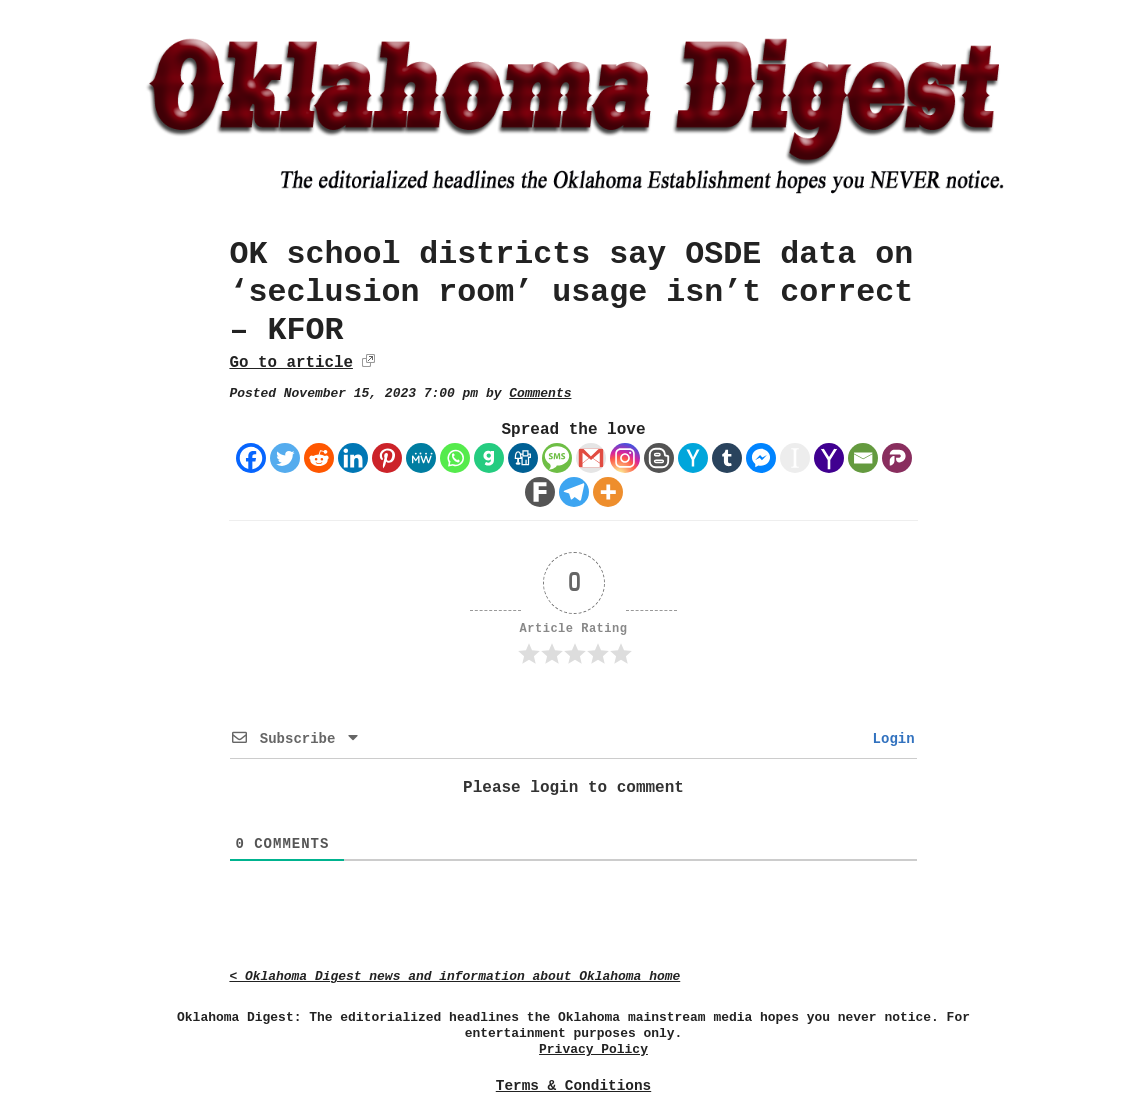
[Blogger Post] (659, 458)
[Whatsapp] (455, 458)
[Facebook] (251, 458)
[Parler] (897, 458)
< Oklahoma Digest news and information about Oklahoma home (454, 976)
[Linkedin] (353, 458)
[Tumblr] (727, 458)
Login (889, 739)
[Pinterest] (387, 458)
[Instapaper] (795, 458)
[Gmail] (591, 458)
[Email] (863, 458)
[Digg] (523, 458)
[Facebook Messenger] (761, 458)
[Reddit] (319, 458)
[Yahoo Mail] (829, 458)
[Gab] (489, 458)
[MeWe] (421, 458)
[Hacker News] (693, 458)
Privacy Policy (593, 1049)
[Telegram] (574, 492)
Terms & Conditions (573, 1086)
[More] (608, 492)
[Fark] (540, 492)
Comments (540, 393)
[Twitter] (285, 458)
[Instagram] (625, 458)
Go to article (290, 363)
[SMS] (557, 458)
